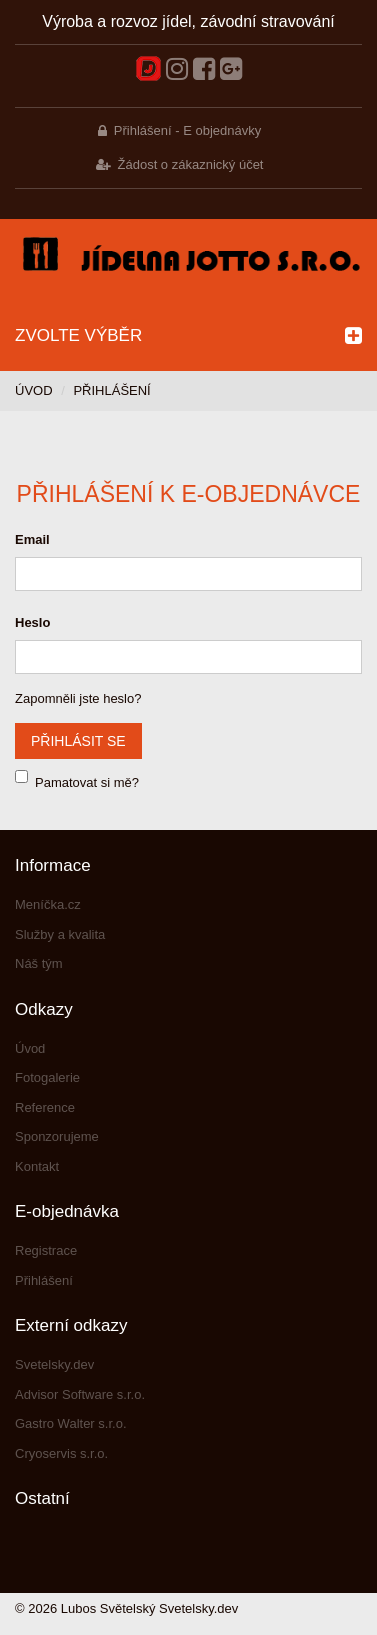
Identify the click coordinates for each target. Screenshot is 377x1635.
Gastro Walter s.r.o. (71, 1423)
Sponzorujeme (57, 1136)
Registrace (46, 1250)
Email (32, 539)
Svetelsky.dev (54, 1364)
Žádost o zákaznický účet (191, 164)
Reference (45, 1107)
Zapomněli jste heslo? (78, 698)
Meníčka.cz (48, 904)
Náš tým (39, 963)
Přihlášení (44, 1280)
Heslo (32, 622)
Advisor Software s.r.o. (80, 1394)
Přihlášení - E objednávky (187, 130)
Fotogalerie (47, 1077)
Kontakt (37, 1166)
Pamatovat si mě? (87, 782)
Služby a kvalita (60, 934)
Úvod (34, 390)
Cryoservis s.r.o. (61, 1453)
